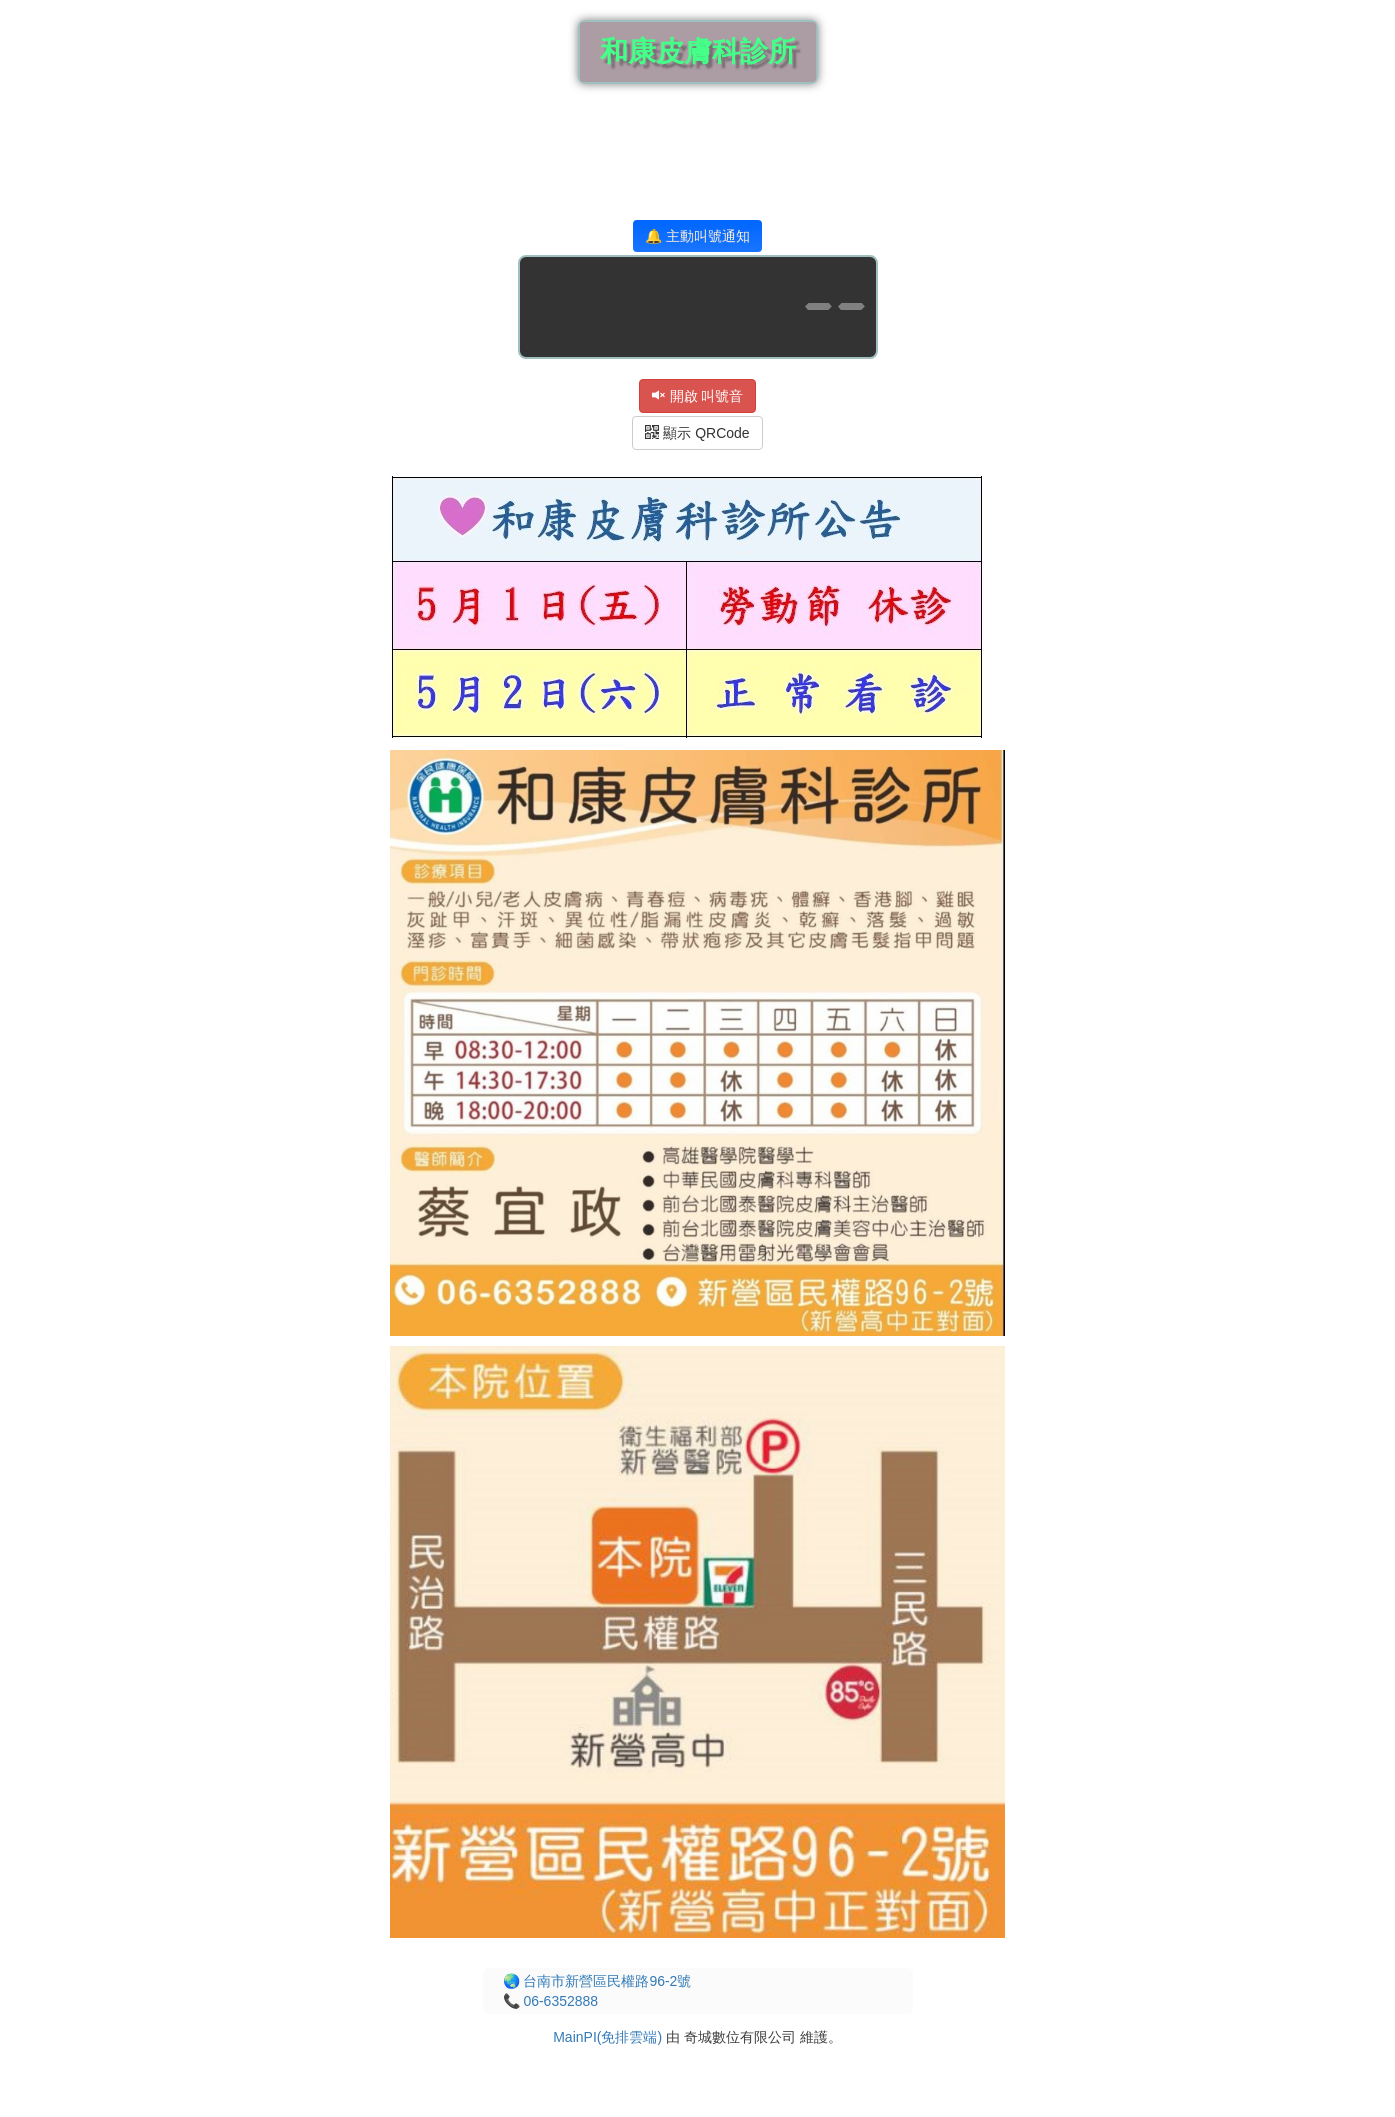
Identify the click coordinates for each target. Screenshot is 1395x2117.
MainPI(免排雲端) (607, 2037)
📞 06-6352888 (551, 2001)
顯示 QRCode (697, 433)
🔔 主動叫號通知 (697, 236)
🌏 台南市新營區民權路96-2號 (597, 1981)
